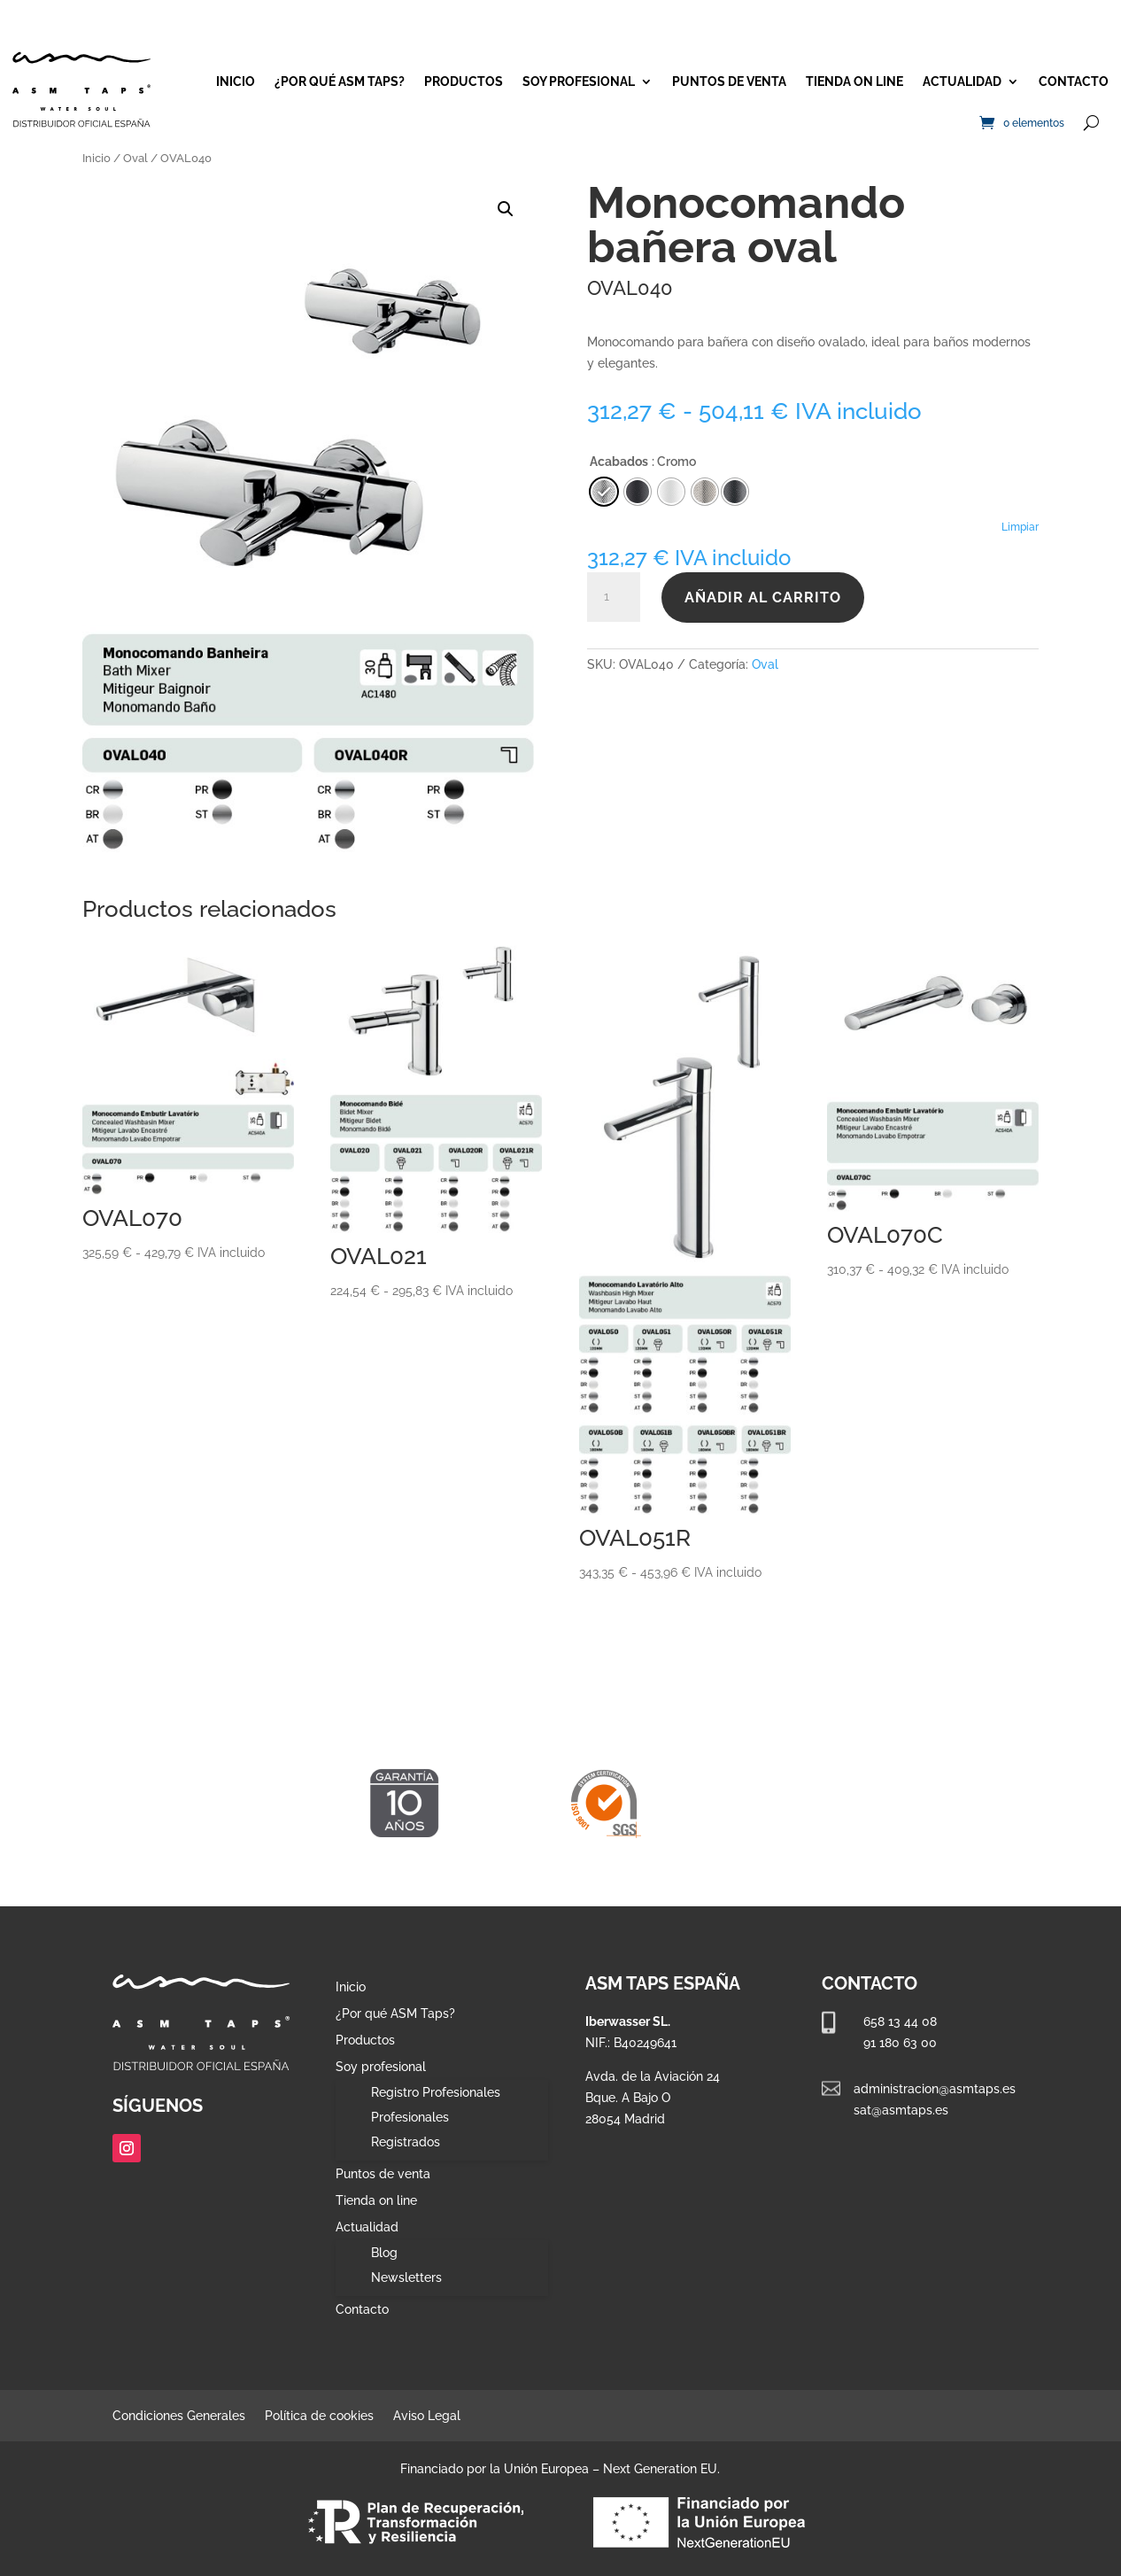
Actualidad (962, 81)
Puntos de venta (729, 81)
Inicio (235, 81)
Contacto (1074, 81)
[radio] (735, 491)
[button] (506, 209)
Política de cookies (319, 2416)
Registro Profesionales (435, 2092)
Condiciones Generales (178, 2416)
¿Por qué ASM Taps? (339, 81)
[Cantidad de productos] (613, 597)
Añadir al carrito (762, 597)
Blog (384, 2253)
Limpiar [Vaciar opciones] (1020, 527)
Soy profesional (578, 81)
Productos (463, 81)
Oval (135, 158)
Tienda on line (854, 81)
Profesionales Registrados (410, 2129)
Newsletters (406, 2277)
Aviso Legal (426, 2416)
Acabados (619, 461)
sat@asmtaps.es (901, 2110)
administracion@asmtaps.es (935, 2089)
